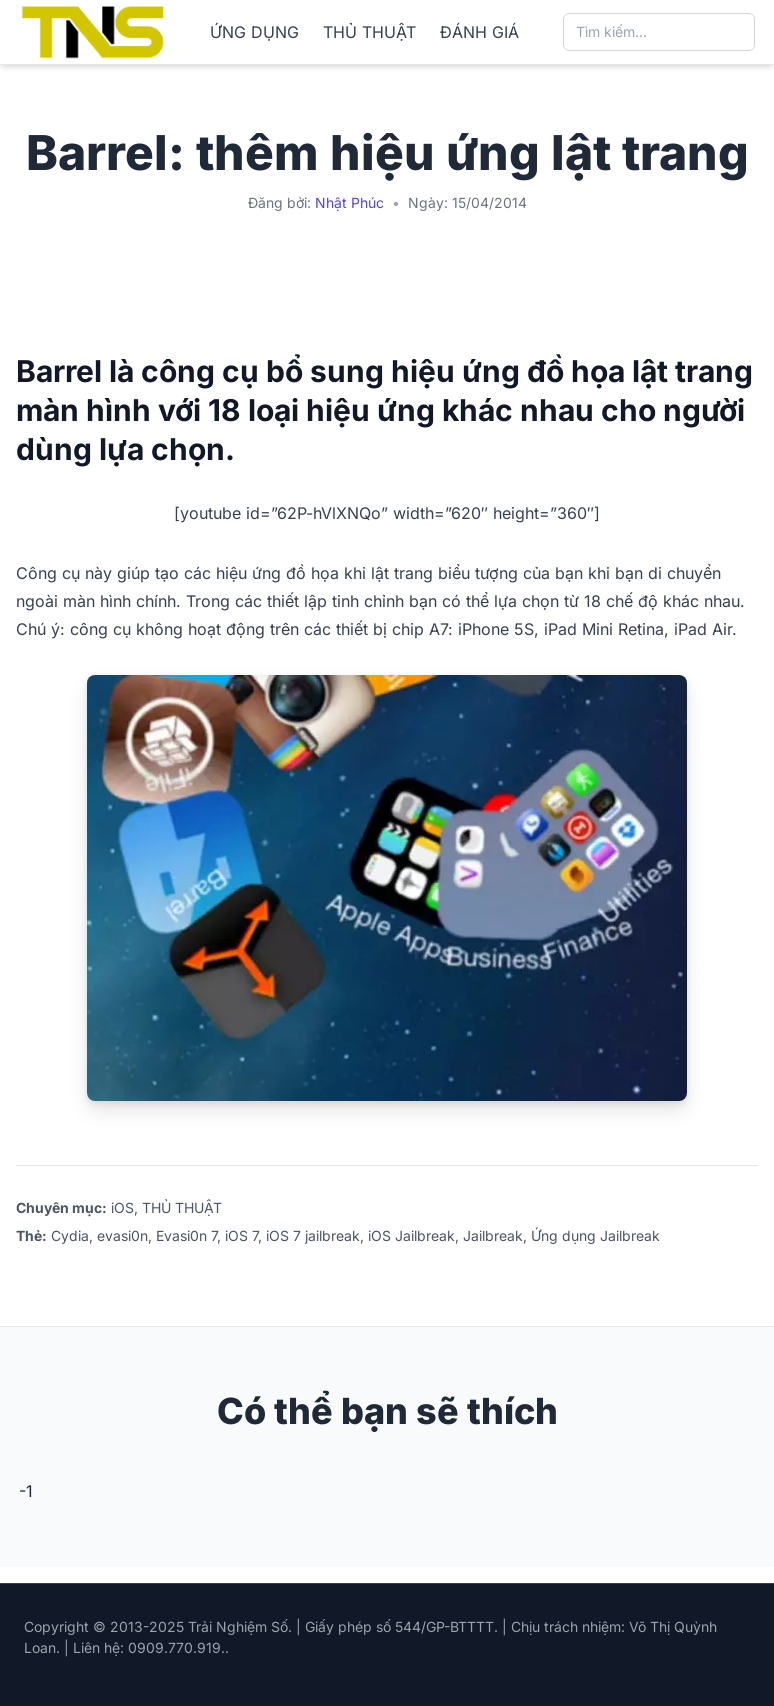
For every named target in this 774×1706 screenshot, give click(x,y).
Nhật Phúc (349, 202)
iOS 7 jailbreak (313, 1235)
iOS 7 (241, 1235)
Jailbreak (493, 1235)
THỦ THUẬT (369, 32)
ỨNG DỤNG (254, 32)
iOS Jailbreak (411, 1235)
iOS (122, 1207)
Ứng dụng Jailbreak (595, 1235)
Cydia (70, 1235)
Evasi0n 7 (186, 1235)
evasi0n (122, 1235)
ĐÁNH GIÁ (479, 32)
